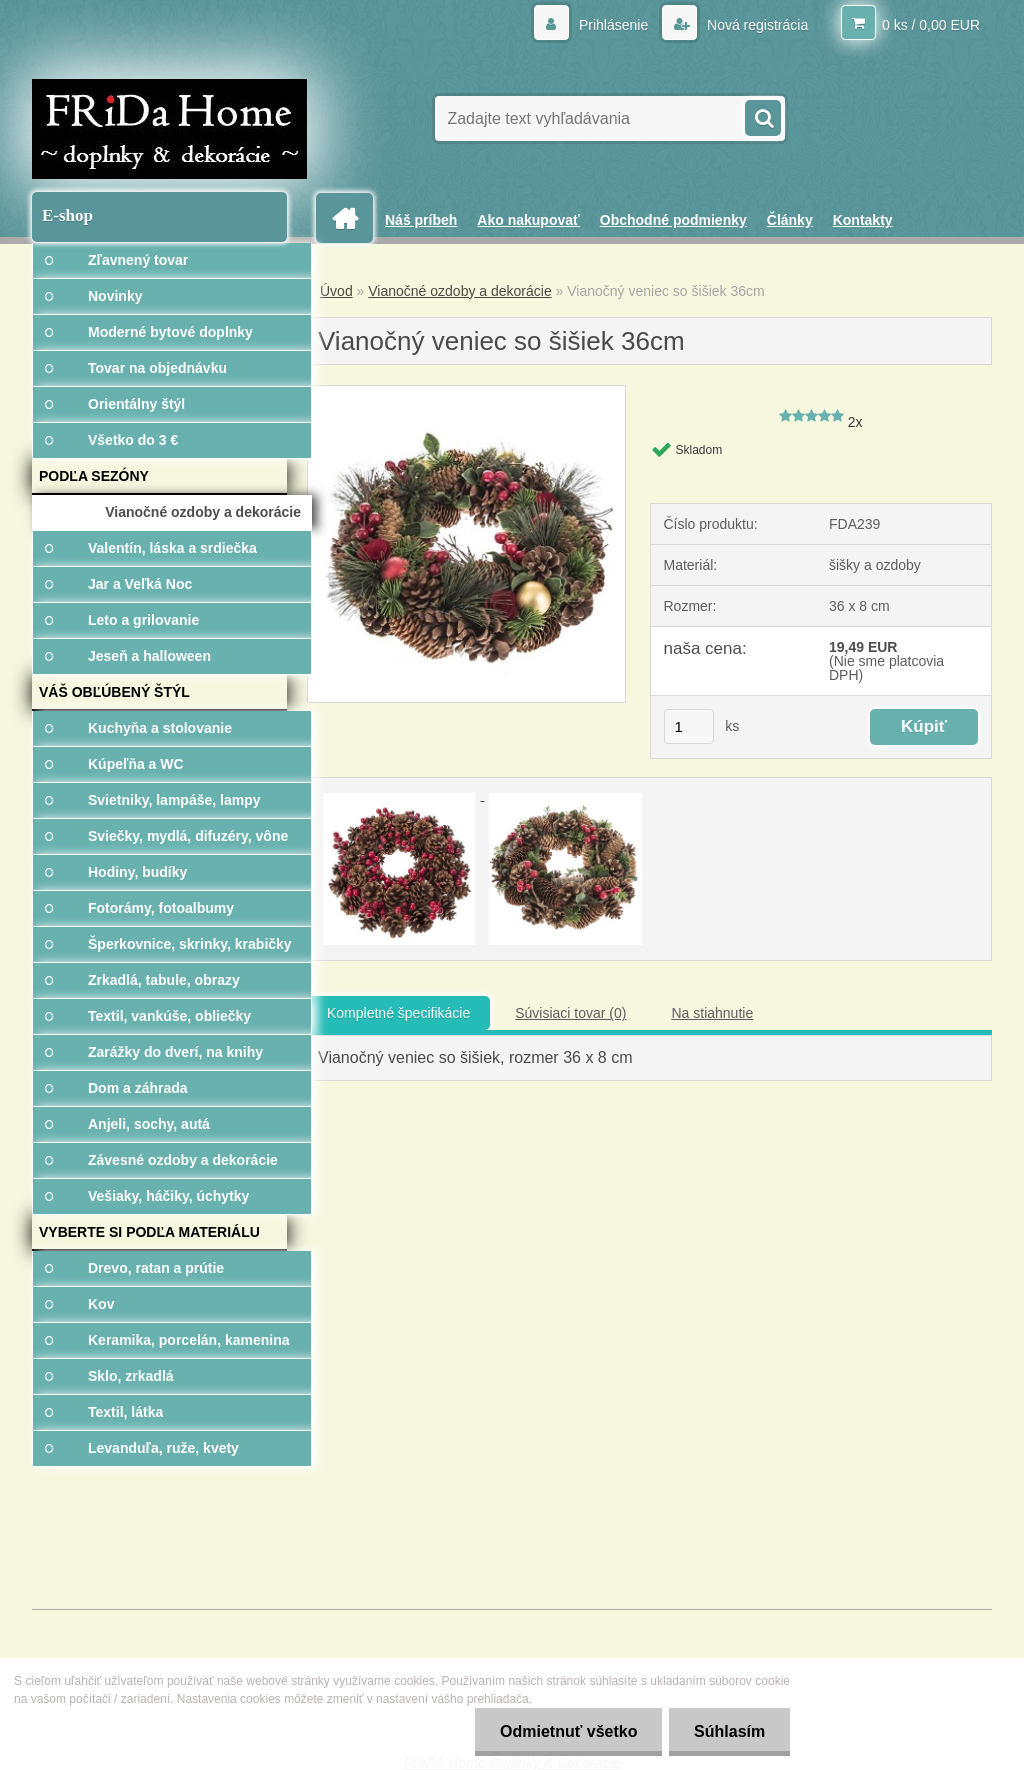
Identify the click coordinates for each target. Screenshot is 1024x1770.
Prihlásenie (613, 25)
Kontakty (863, 220)
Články (790, 220)
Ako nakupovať (528, 220)
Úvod (336, 291)
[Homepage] (352, 218)
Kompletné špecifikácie (398, 1013)
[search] (762, 116)
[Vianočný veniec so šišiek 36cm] (466, 393)
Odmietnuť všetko (567, 1731)
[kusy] (689, 726)
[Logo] (169, 129)
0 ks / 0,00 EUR (931, 25)
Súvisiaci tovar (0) (570, 1013)
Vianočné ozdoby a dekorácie (459, 291)
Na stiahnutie (712, 1013)
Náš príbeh (421, 220)
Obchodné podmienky (673, 220)
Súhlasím (729, 1731)
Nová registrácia (755, 25)
